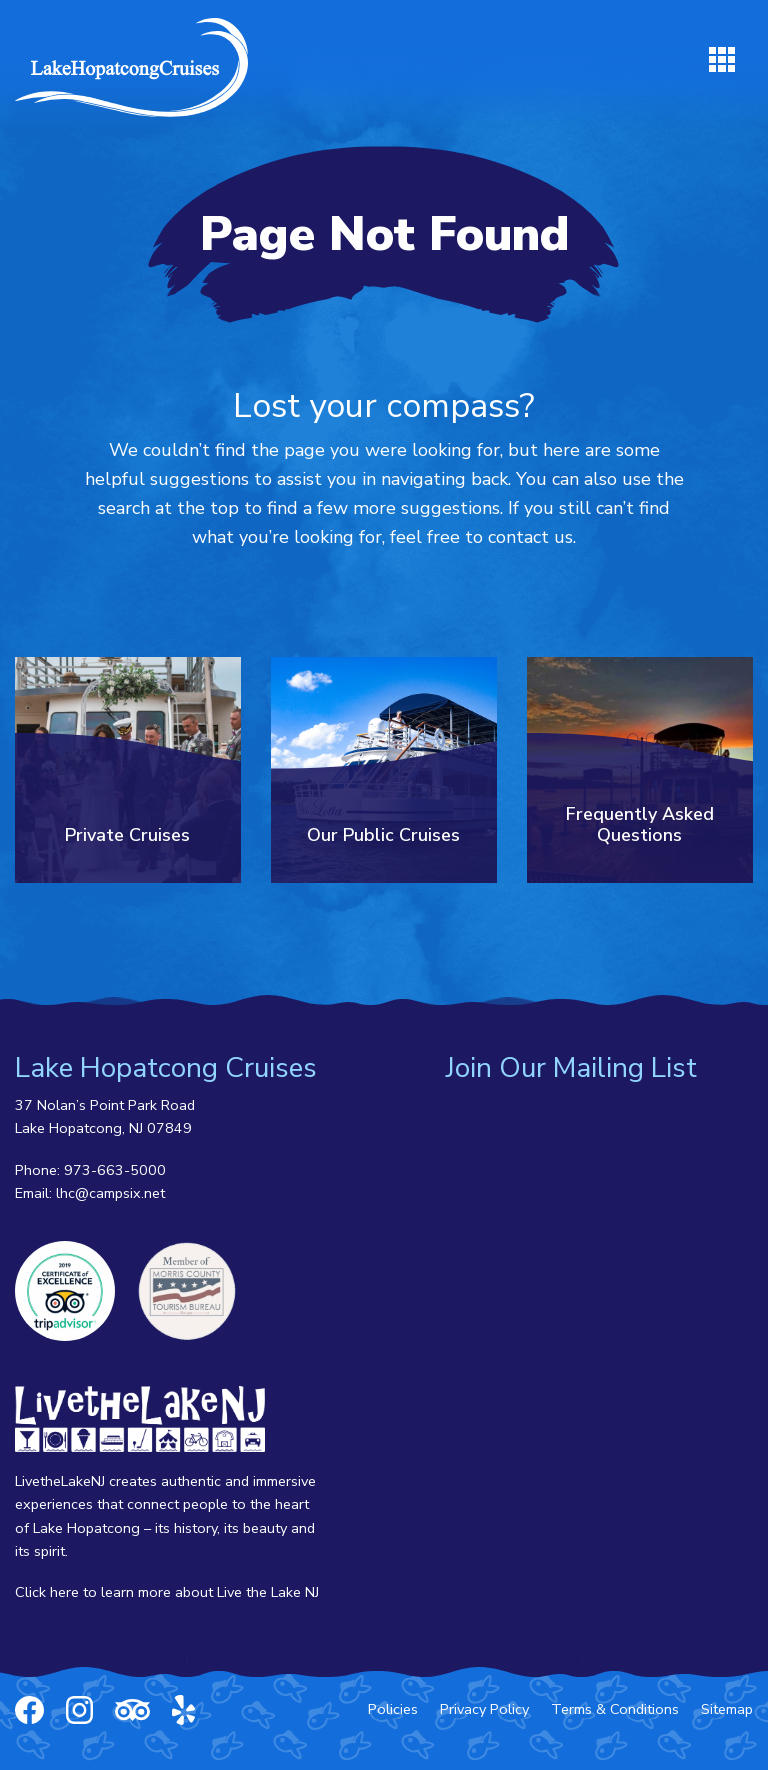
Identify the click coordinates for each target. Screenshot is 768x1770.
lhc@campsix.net (110, 1193)
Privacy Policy (484, 1709)
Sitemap (727, 1709)
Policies (393, 1709)
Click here (47, 1592)
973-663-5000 (115, 1170)
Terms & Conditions (615, 1709)
